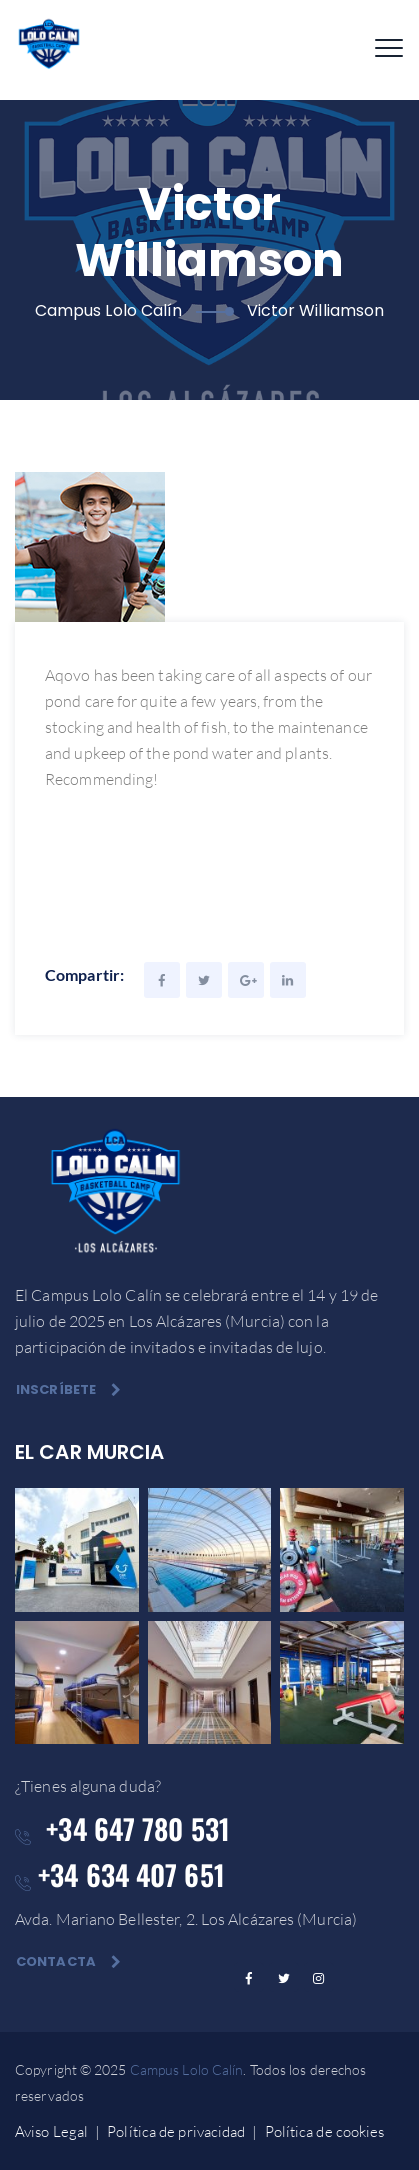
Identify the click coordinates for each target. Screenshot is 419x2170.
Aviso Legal (51, 2131)
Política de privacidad (176, 2131)
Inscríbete (68, 1389)
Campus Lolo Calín (187, 2069)
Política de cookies (325, 2131)
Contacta (68, 1961)
